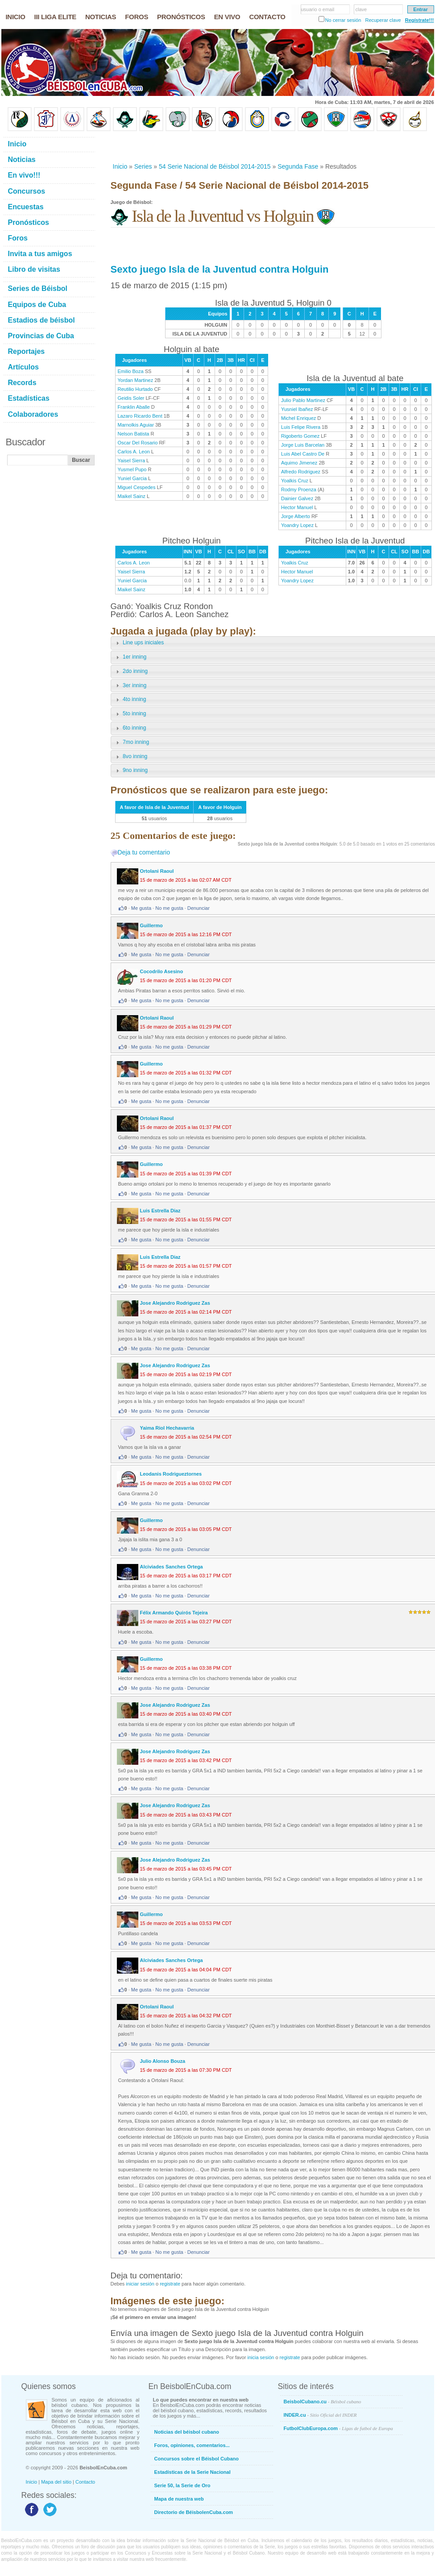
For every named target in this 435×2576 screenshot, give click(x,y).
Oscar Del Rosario (138, 442)
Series (143, 166)
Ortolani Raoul (157, 871)
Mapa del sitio (56, 2482)
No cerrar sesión (343, 20)
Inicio (120, 166)
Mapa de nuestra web (179, 2498)
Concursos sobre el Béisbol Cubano (196, 2458)
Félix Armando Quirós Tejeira (174, 1612)
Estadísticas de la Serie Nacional (192, 2472)
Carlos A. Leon (134, 451)
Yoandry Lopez (297, 525)
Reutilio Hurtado (135, 389)
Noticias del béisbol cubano (186, 2432)
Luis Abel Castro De (302, 453)
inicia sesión (260, 2357)
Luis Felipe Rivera (300, 427)
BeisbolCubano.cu (322, 2401)
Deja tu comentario (144, 852)
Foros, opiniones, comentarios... (192, 2445)
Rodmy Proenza (298, 489)
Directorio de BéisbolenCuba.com (193, 2512)
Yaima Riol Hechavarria (167, 1428)
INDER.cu (320, 2415)
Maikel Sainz (131, 496)
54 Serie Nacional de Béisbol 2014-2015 (215, 166)
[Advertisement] (164, 146)
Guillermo (151, 925)
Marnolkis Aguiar (136, 424)
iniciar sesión (140, 2283)
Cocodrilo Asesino (161, 971)
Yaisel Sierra (131, 460)
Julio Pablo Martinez (303, 400)
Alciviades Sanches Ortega (171, 1566)
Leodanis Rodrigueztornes (171, 1474)
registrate (170, 2283)
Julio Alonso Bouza (163, 2061)
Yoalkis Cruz (294, 480)
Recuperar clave (383, 20)
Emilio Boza (131, 371)
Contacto (85, 2482)
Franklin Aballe (134, 407)
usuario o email (318, 9)
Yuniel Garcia (132, 478)
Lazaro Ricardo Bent (140, 416)
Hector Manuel (297, 507)
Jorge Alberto (295, 516)
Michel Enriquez (298, 418)
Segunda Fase (298, 166)
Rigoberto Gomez (300, 436)
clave (361, 9)
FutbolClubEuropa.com (338, 2428)
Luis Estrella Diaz (160, 1210)
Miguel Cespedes (137, 487)
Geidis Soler (131, 398)
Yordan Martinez (135, 380)
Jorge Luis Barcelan (302, 445)
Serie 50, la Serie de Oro (182, 2485)
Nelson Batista (133, 433)
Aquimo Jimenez (299, 462)
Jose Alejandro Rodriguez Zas (175, 1303)
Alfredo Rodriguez (300, 471)
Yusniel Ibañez (297, 409)
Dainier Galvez (297, 498)
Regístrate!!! (419, 20)
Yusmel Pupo (132, 469)
